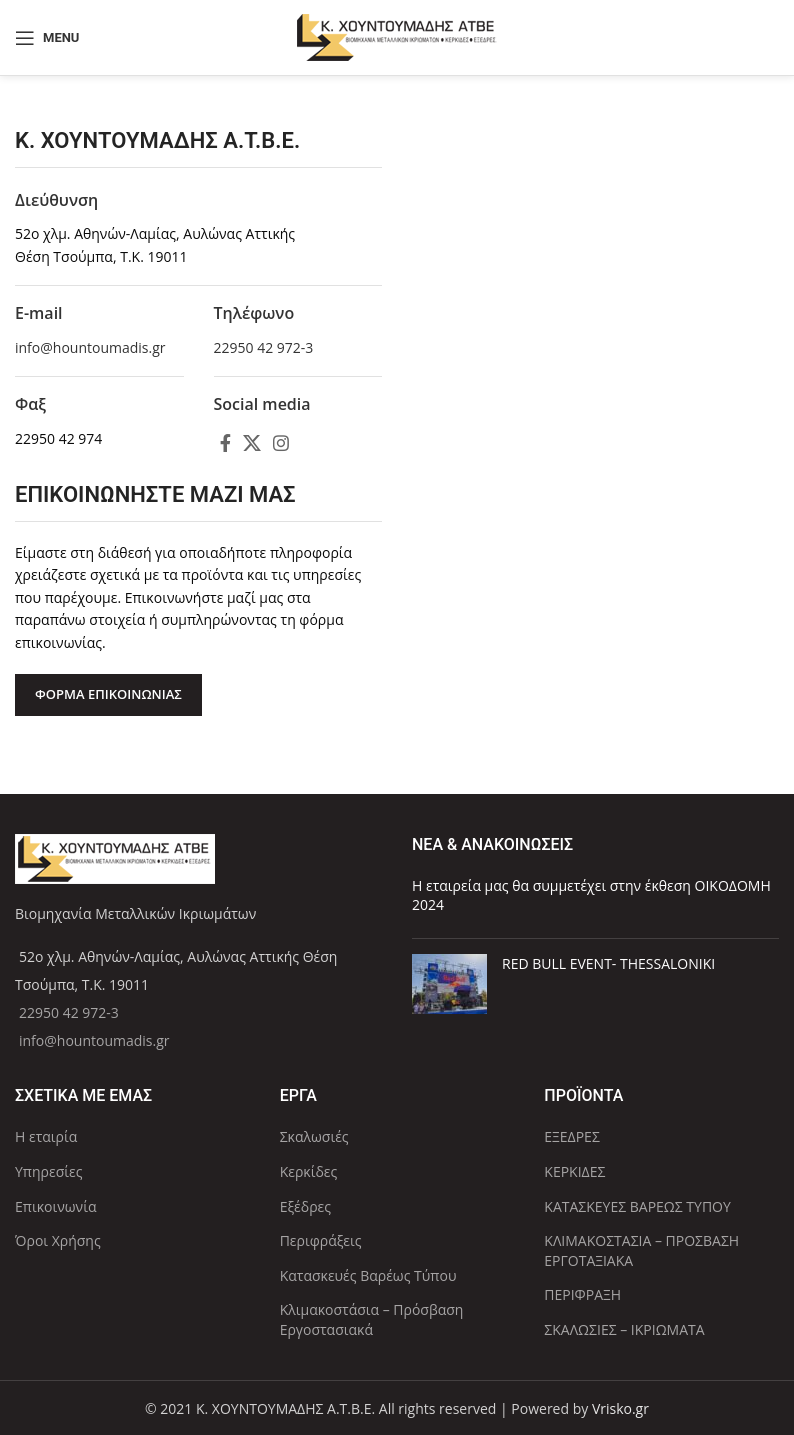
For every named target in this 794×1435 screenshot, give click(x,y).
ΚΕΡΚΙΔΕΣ (574, 1171)
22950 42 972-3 (264, 347)
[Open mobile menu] (47, 38)
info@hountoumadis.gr (90, 347)
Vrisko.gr (620, 1408)
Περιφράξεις (321, 1240)
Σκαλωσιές (314, 1136)
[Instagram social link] (281, 443)
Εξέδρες (305, 1206)
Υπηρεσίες (48, 1171)
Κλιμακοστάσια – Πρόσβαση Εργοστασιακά (372, 1319)
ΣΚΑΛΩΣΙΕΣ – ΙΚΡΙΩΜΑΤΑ (624, 1329)
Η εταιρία (46, 1136)
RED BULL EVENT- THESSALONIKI (608, 963)
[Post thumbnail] (449, 984)
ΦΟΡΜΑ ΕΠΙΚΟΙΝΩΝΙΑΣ (108, 694)
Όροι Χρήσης (58, 1240)
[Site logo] (397, 35)
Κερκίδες (309, 1171)
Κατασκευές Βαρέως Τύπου (368, 1275)
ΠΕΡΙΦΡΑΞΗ (582, 1294)
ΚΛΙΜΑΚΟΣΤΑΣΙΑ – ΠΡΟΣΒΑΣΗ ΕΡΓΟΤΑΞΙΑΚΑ (641, 1250)
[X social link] (252, 443)
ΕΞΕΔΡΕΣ (572, 1136)
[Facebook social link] (225, 443)
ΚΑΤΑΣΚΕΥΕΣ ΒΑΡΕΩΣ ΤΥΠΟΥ (637, 1206)
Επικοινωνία (55, 1206)
